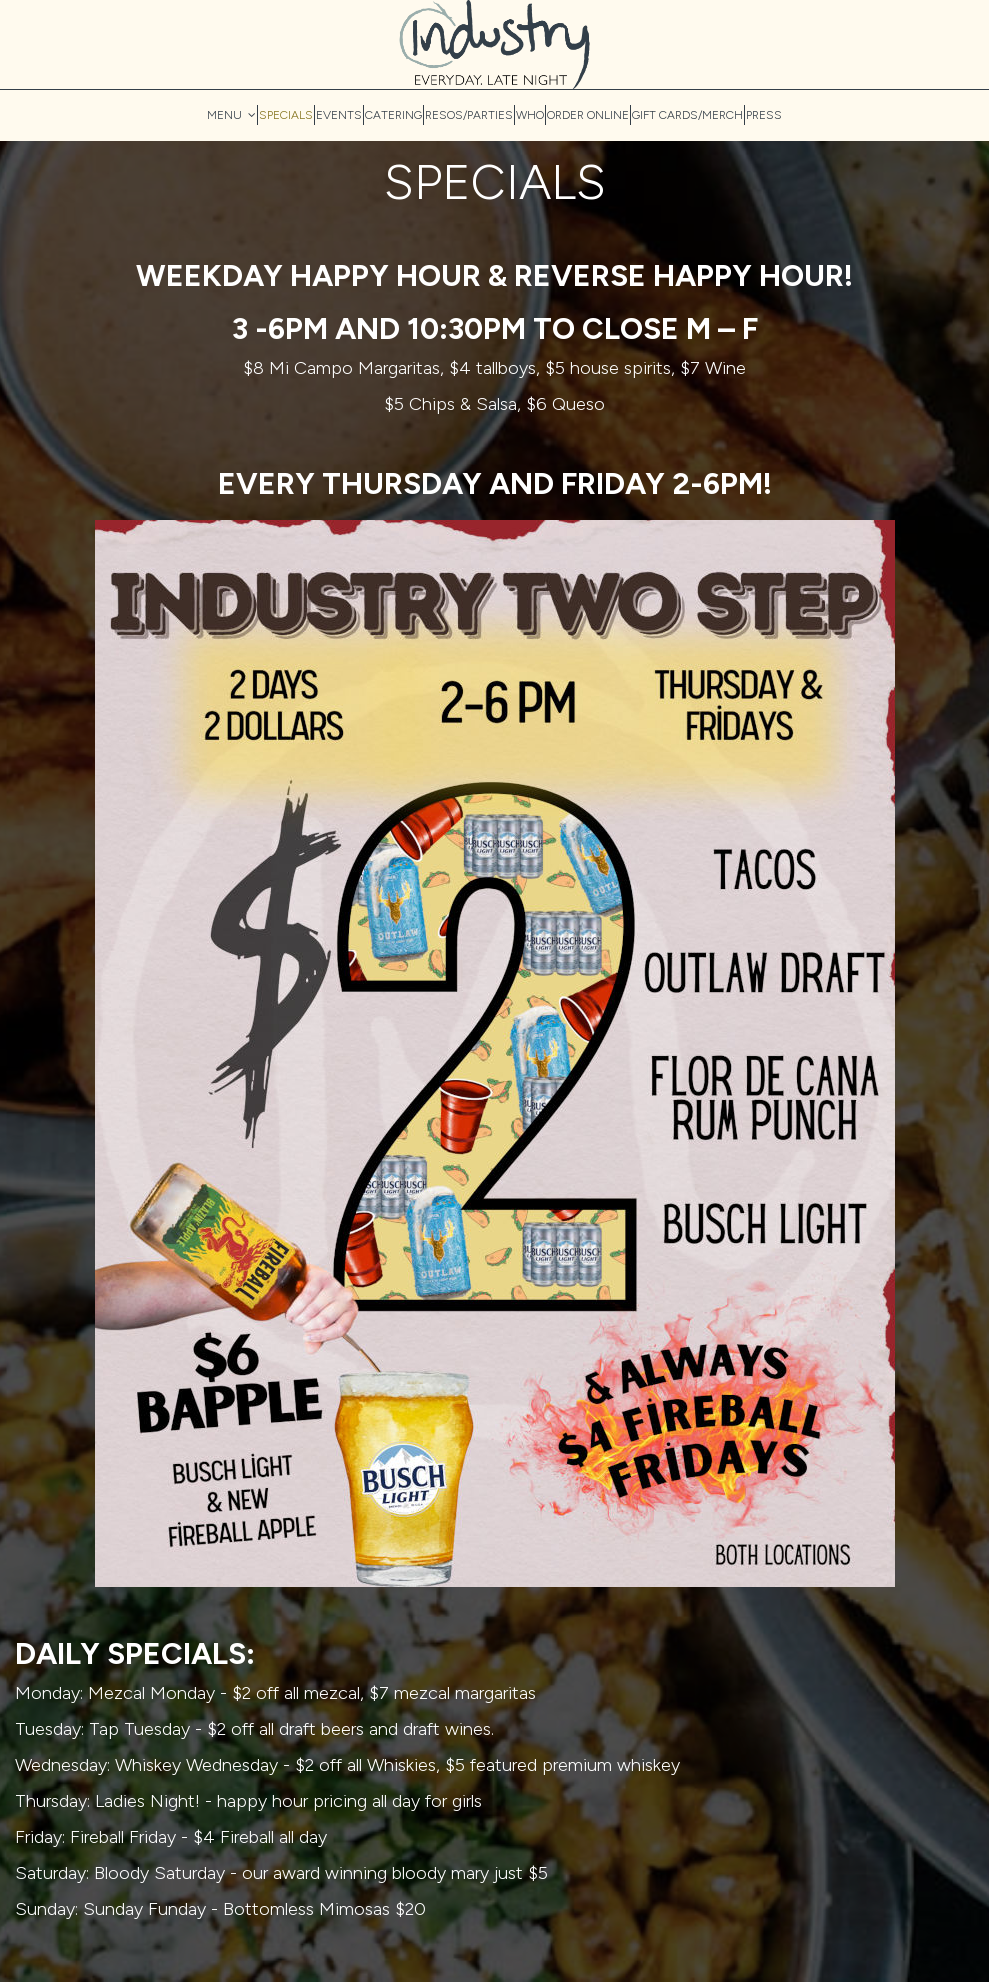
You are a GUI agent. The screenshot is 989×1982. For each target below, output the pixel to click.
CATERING (393, 115)
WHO (530, 115)
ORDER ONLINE (588, 115)
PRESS (764, 115)
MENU (231, 115)
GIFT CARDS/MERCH (687, 115)
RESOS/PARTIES (469, 115)
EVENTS (339, 115)
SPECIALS (286, 115)
